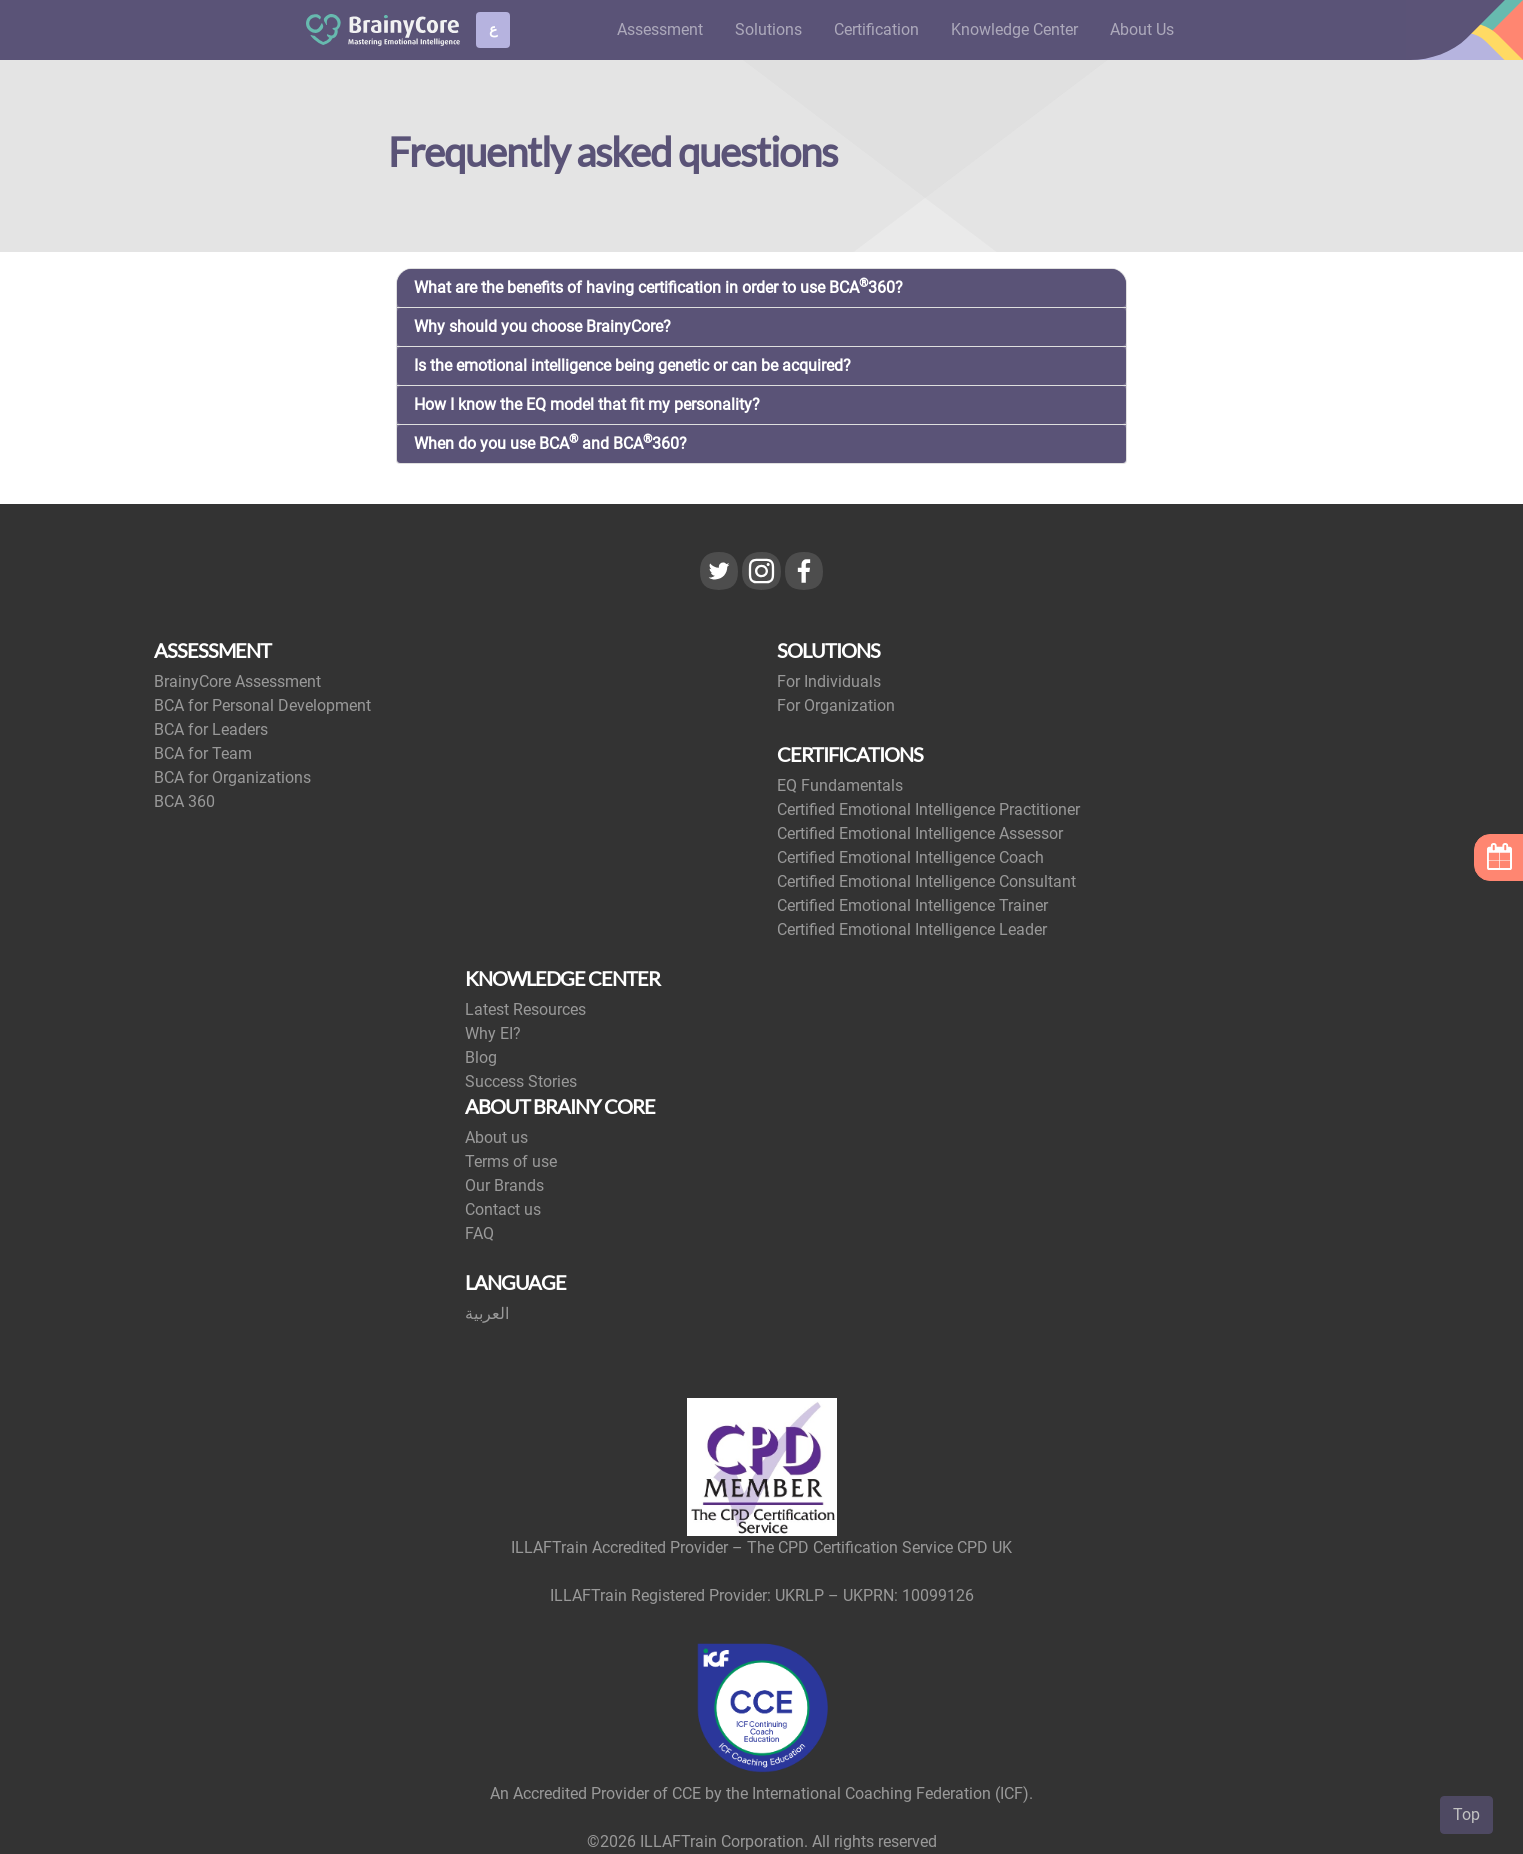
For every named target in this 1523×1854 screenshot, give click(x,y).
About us (496, 1137)
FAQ (479, 1233)
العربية (487, 1313)
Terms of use (511, 1161)
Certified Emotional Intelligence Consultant (926, 881)
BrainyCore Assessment (237, 681)
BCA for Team (203, 753)
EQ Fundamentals (840, 785)
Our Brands (504, 1185)
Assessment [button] (660, 29)
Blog (481, 1057)
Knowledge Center (1014, 29)
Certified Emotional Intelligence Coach (910, 857)
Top (1466, 1814)
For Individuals (829, 681)
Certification (876, 29)
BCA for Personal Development (262, 705)
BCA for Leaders (211, 729)
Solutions (768, 29)
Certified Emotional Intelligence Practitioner (928, 809)
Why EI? (493, 1033)
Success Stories (521, 1081)
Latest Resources (525, 1009)
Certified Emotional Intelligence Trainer (912, 905)
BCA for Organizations (232, 777)
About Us (1142, 29)
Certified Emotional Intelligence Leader (912, 929)
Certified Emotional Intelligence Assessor (920, 833)
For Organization (836, 705)
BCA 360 (184, 801)
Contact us (503, 1209)
